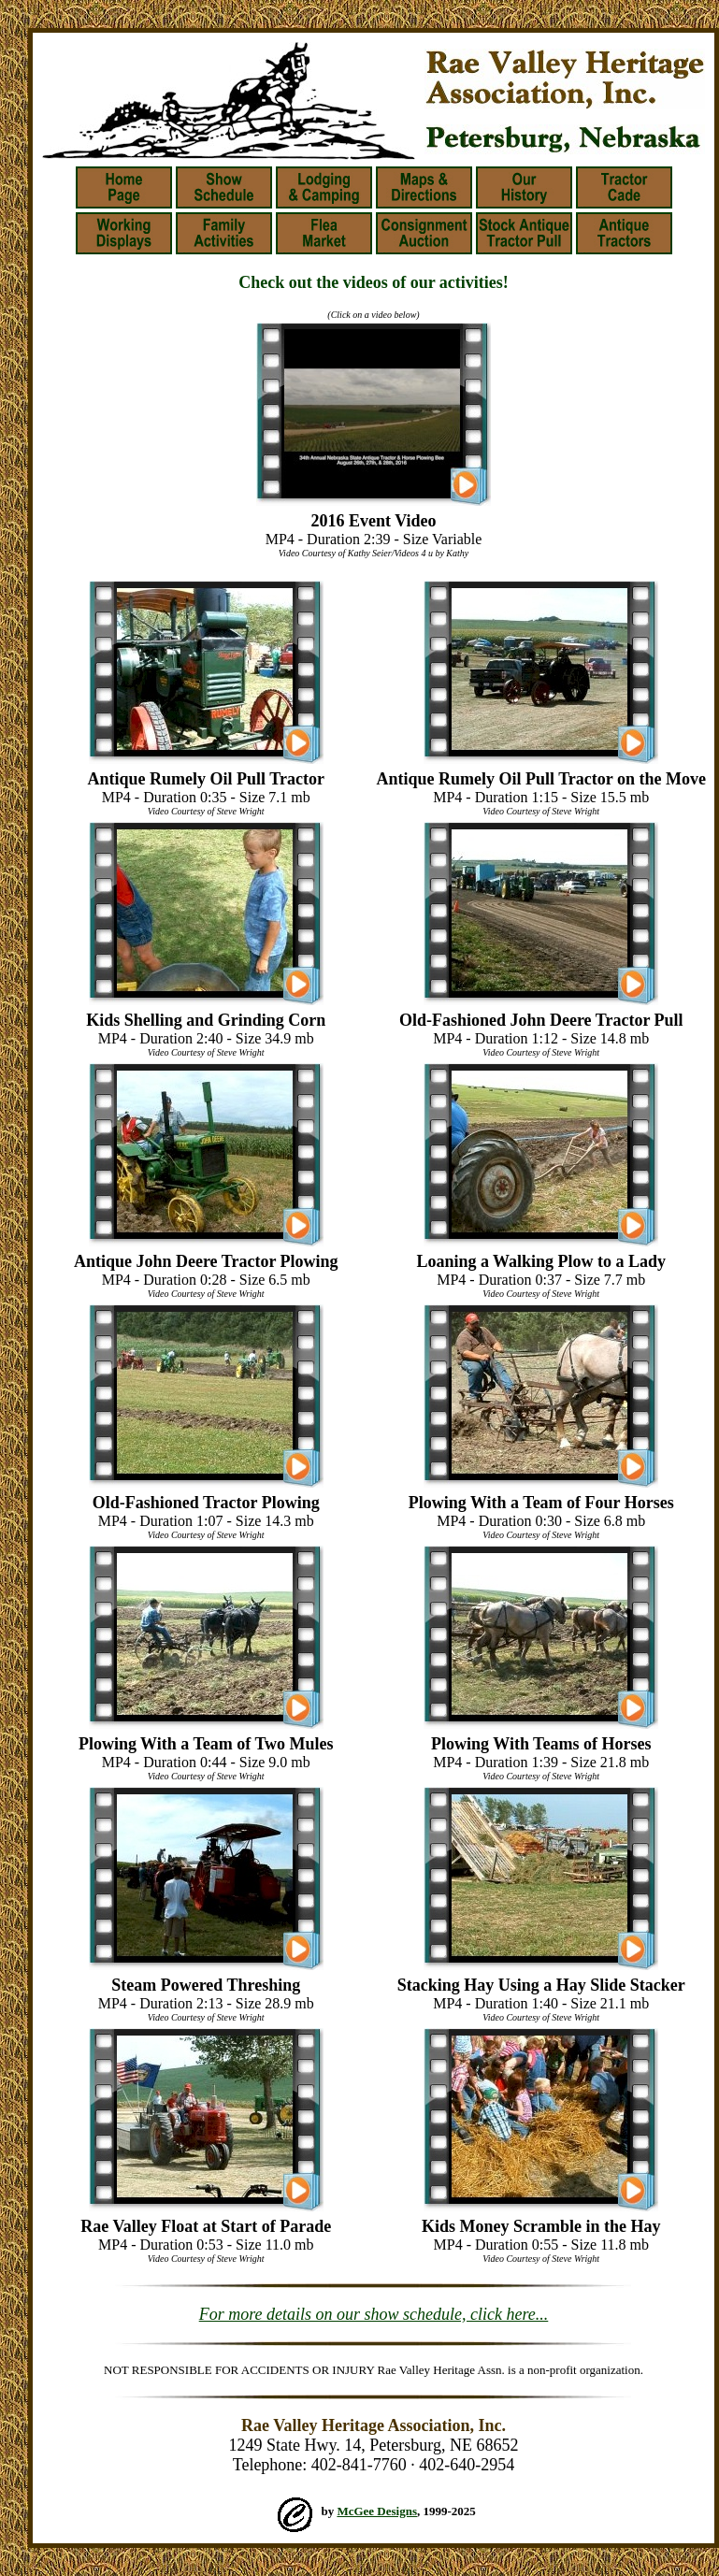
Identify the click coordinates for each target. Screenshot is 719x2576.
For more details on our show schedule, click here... (374, 2314)
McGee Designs (377, 2511)
